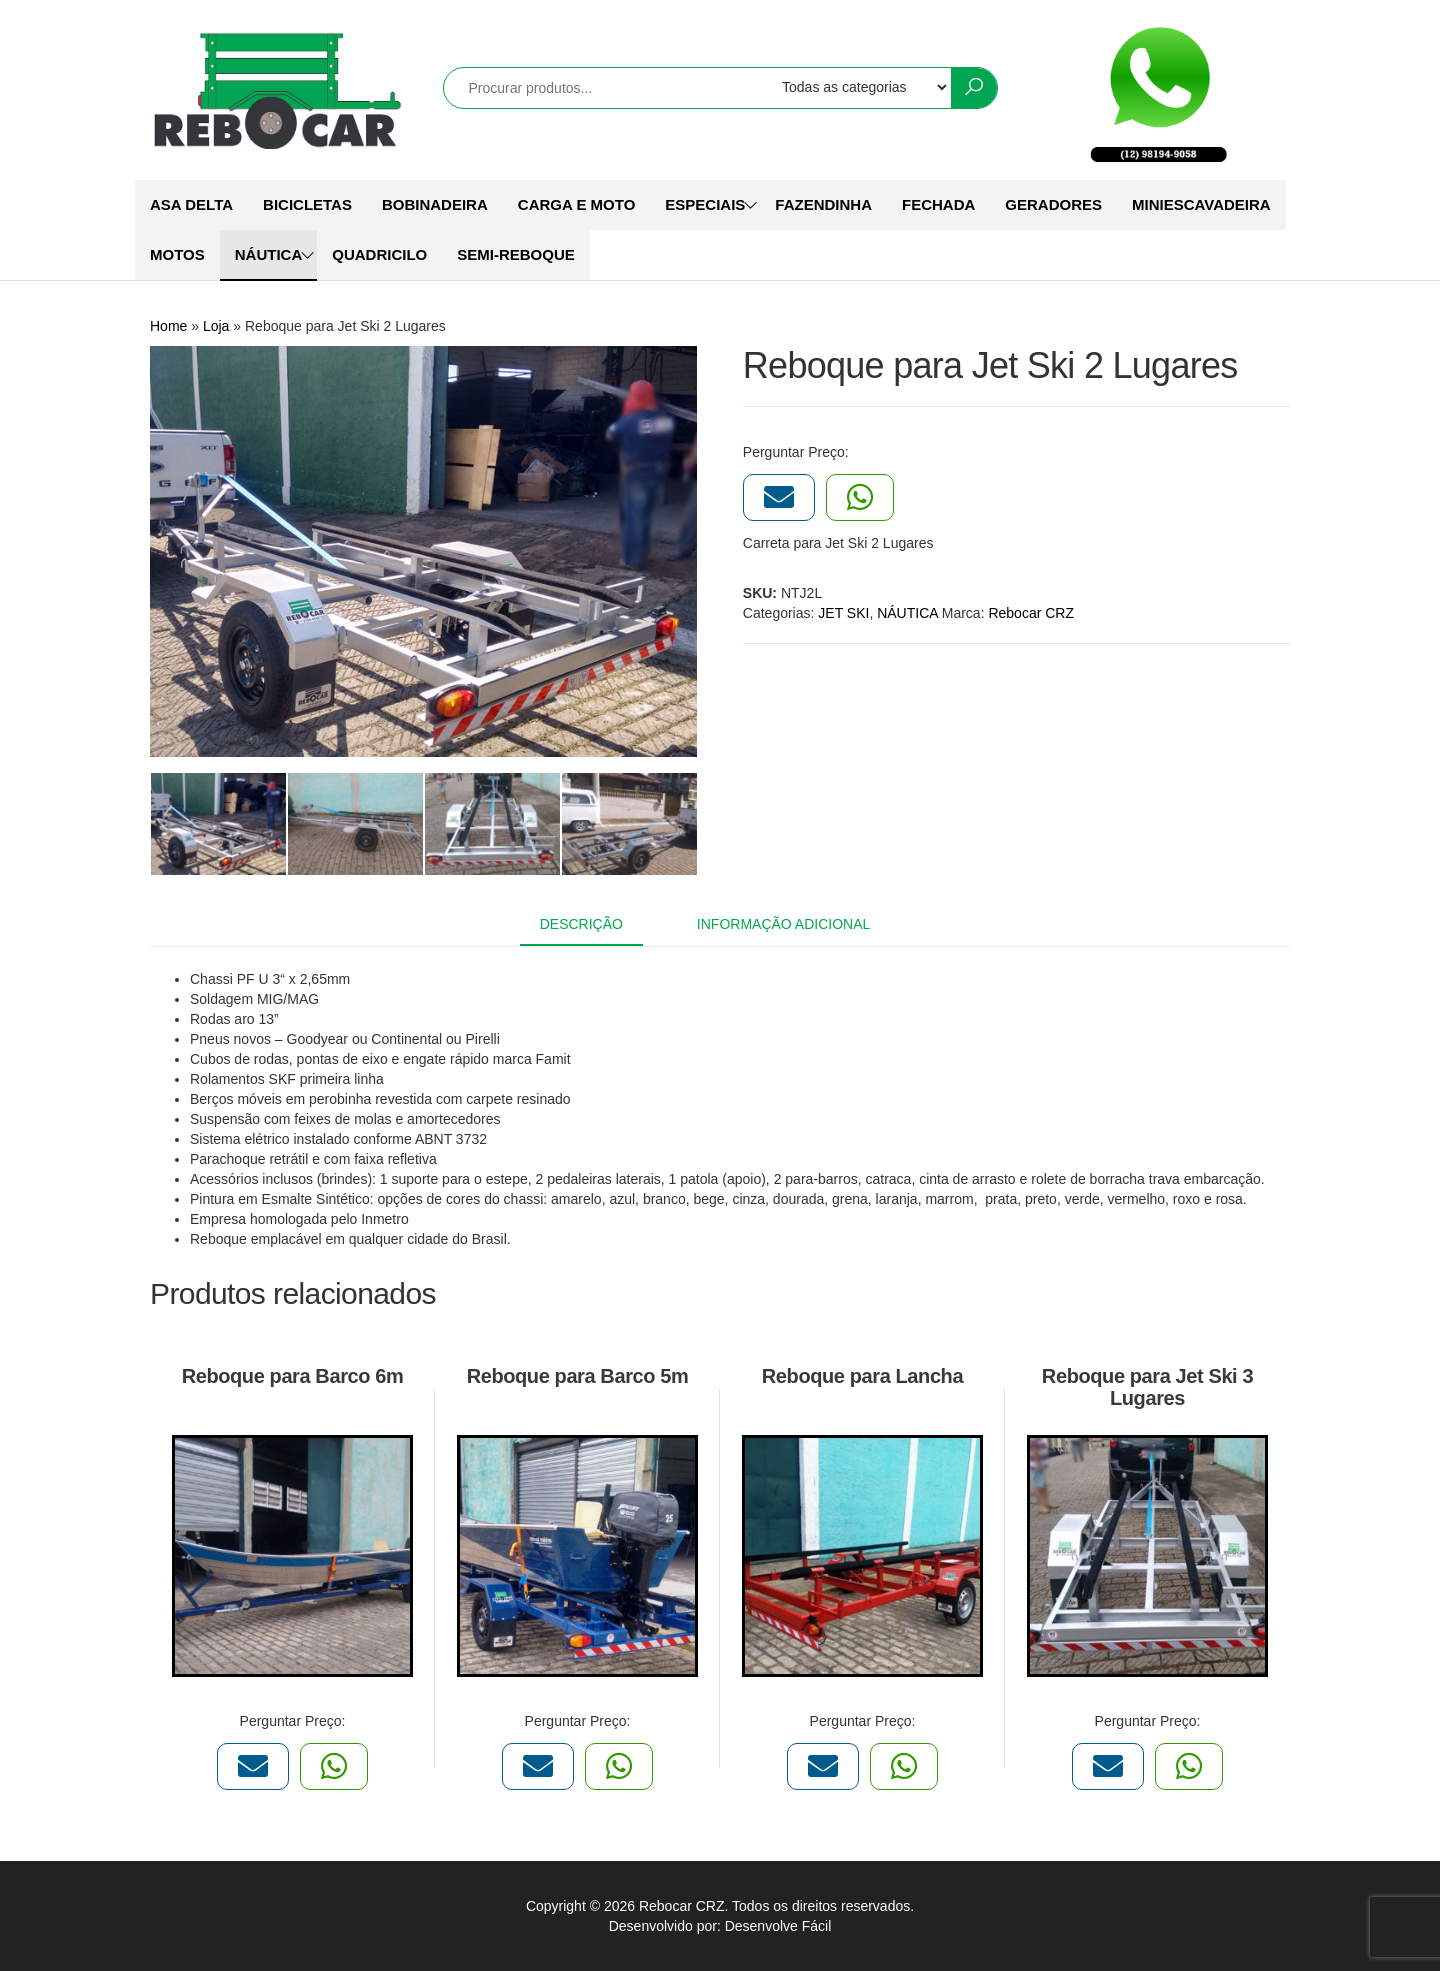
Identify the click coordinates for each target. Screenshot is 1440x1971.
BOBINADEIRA (435, 204)
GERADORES (1053, 204)
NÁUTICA (269, 254)
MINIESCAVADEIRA (1201, 204)
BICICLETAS (307, 204)
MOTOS (177, 254)
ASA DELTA (191, 204)
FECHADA (938, 204)
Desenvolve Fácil (778, 1926)
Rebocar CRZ (1031, 613)
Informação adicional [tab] (783, 924)
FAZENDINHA (823, 204)
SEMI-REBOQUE (516, 254)
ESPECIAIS (705, 204)
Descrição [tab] (581, 924)
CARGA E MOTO (577, 204)
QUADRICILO (379, 254)
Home (168, 326)
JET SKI (843, 613)
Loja (216, 326)
